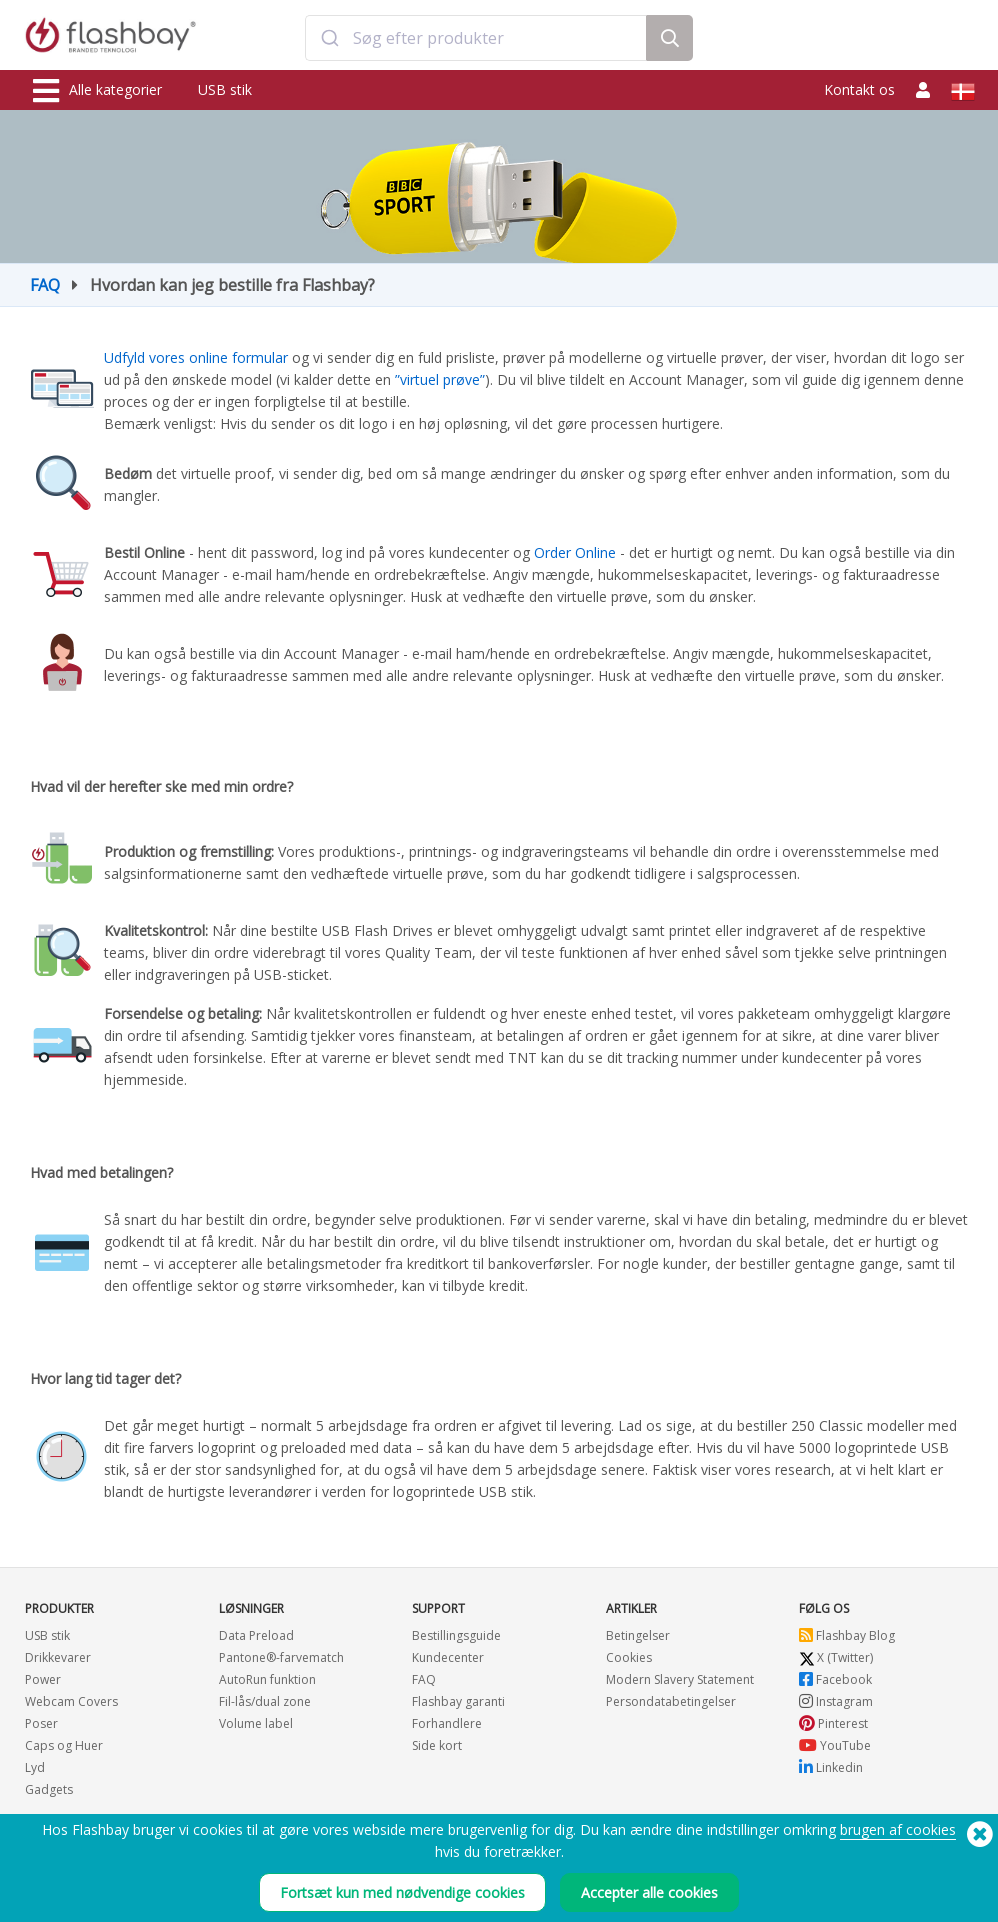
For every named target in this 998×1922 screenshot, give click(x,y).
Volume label (256, 1723)
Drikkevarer (58, 1657)
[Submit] (329, 38)
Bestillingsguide (456, 1635)
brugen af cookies (898, 1829)
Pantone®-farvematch (281, 1657)
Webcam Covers (71, 1701)
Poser (41, 1723)
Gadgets (49, 1789)
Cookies (629, 1657)
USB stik (225, 89)
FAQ (45, 285)
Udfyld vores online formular (198, 357)
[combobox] (475, 38)
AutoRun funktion (267, 1679)
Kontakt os (859, 89)
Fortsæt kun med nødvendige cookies (402, 1892)
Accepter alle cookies (649, 1892)
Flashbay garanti (458, 1701)
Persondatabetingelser (671, 1701)
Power (43, 1679)
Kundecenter (448, 1657)
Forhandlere (447, 1723)
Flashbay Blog (847, 1635)
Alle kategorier (97, 91)
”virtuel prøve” (440, 379)
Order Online (575, 552)
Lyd (35, 1767)
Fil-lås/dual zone (265, 1701)
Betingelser (638, 1635)
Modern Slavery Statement (680, 1679)
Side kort (437, 1745)
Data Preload (256, 1635)
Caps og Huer (64, 1745)
